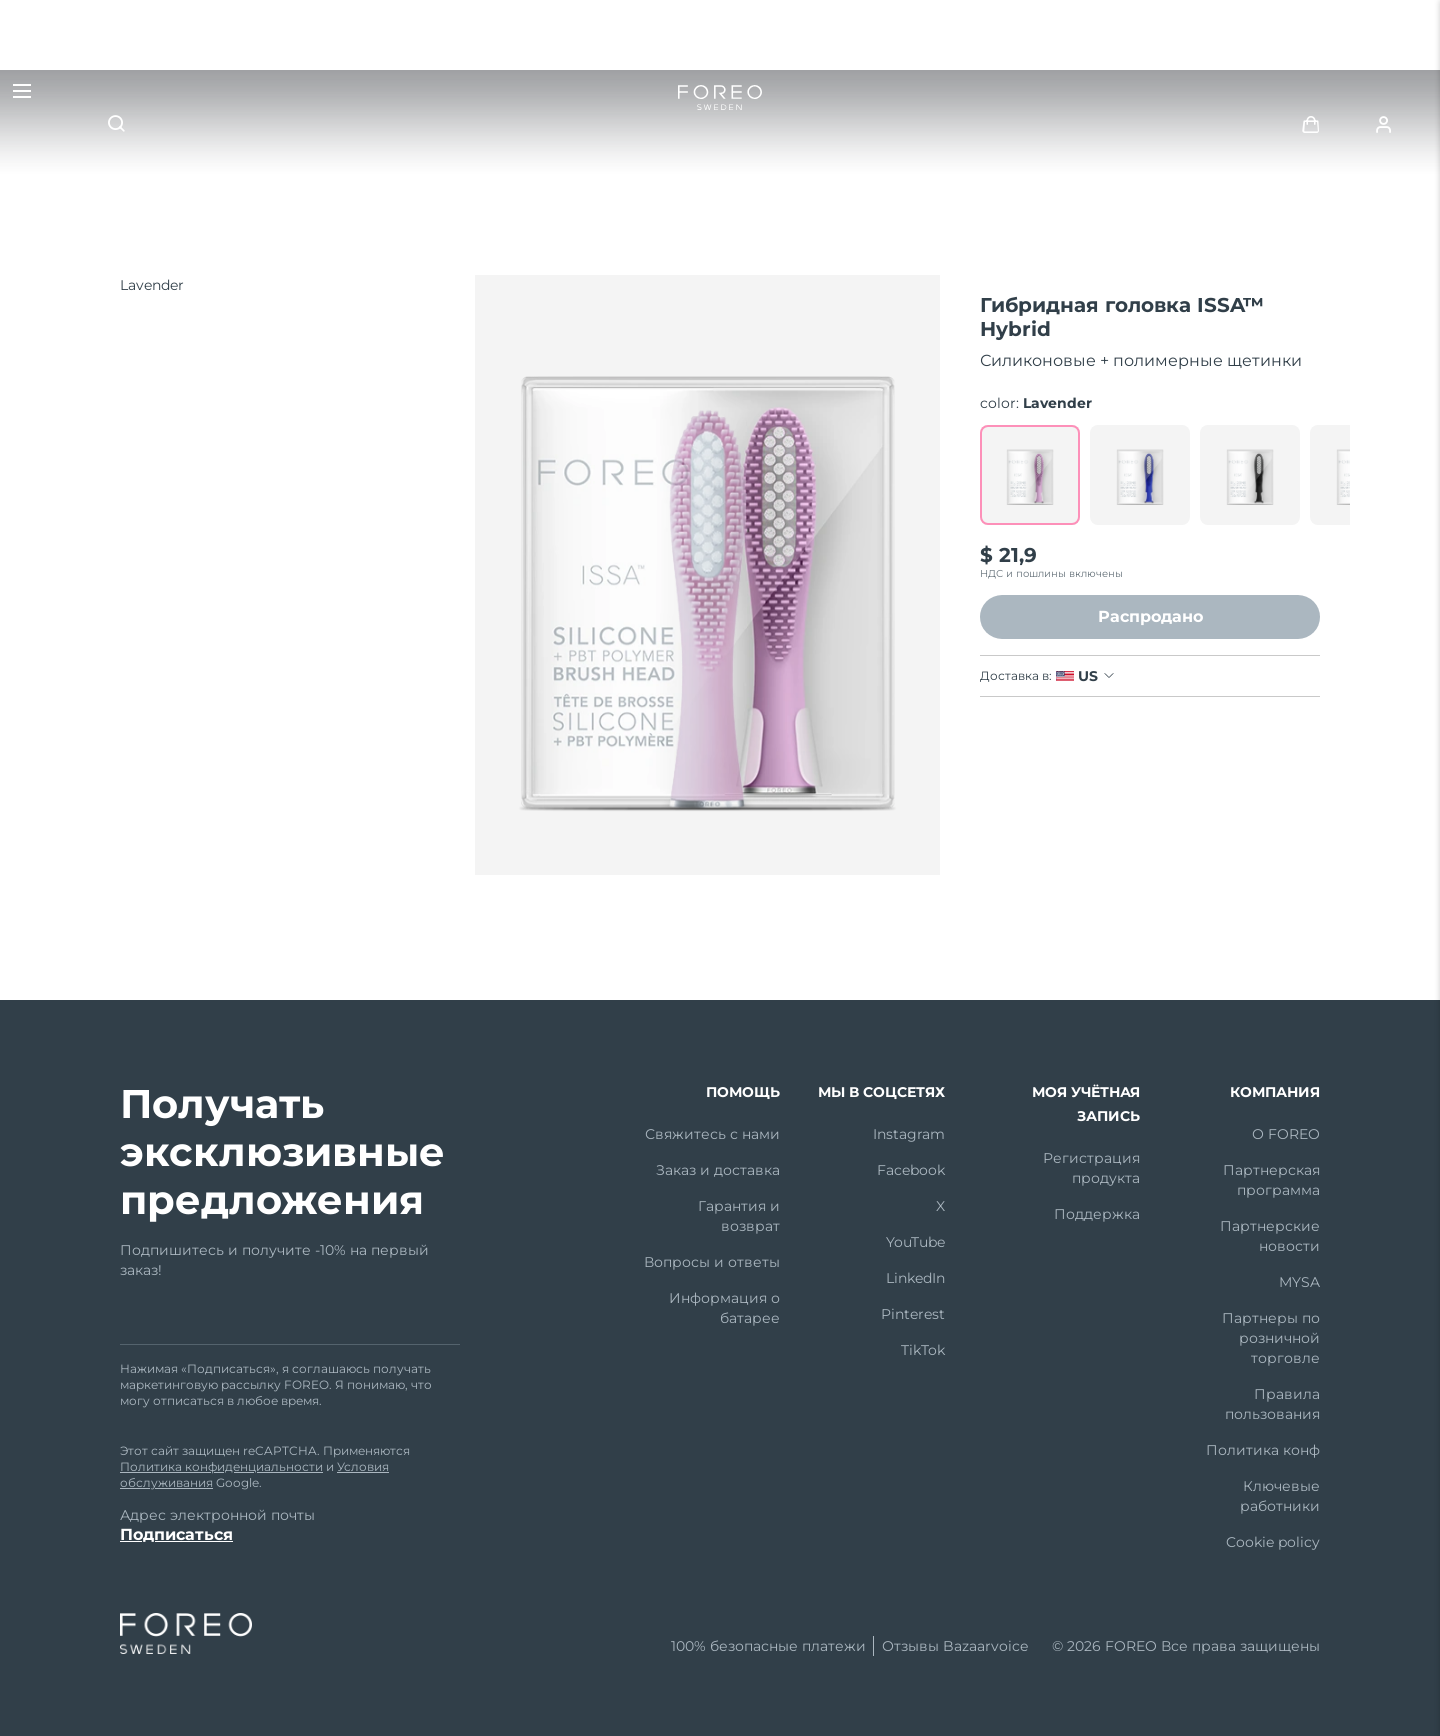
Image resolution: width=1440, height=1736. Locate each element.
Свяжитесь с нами (712, 1134)
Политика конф (1263, 1450)
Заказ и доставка (718, 1170)
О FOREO (1286, 1134)
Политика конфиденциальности (221, 1466)
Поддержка (1097, 1214)
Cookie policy (1273, 1542)
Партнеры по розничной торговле (1271, 1338)
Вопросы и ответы (712, 1262)
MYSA (1299, 1282)
